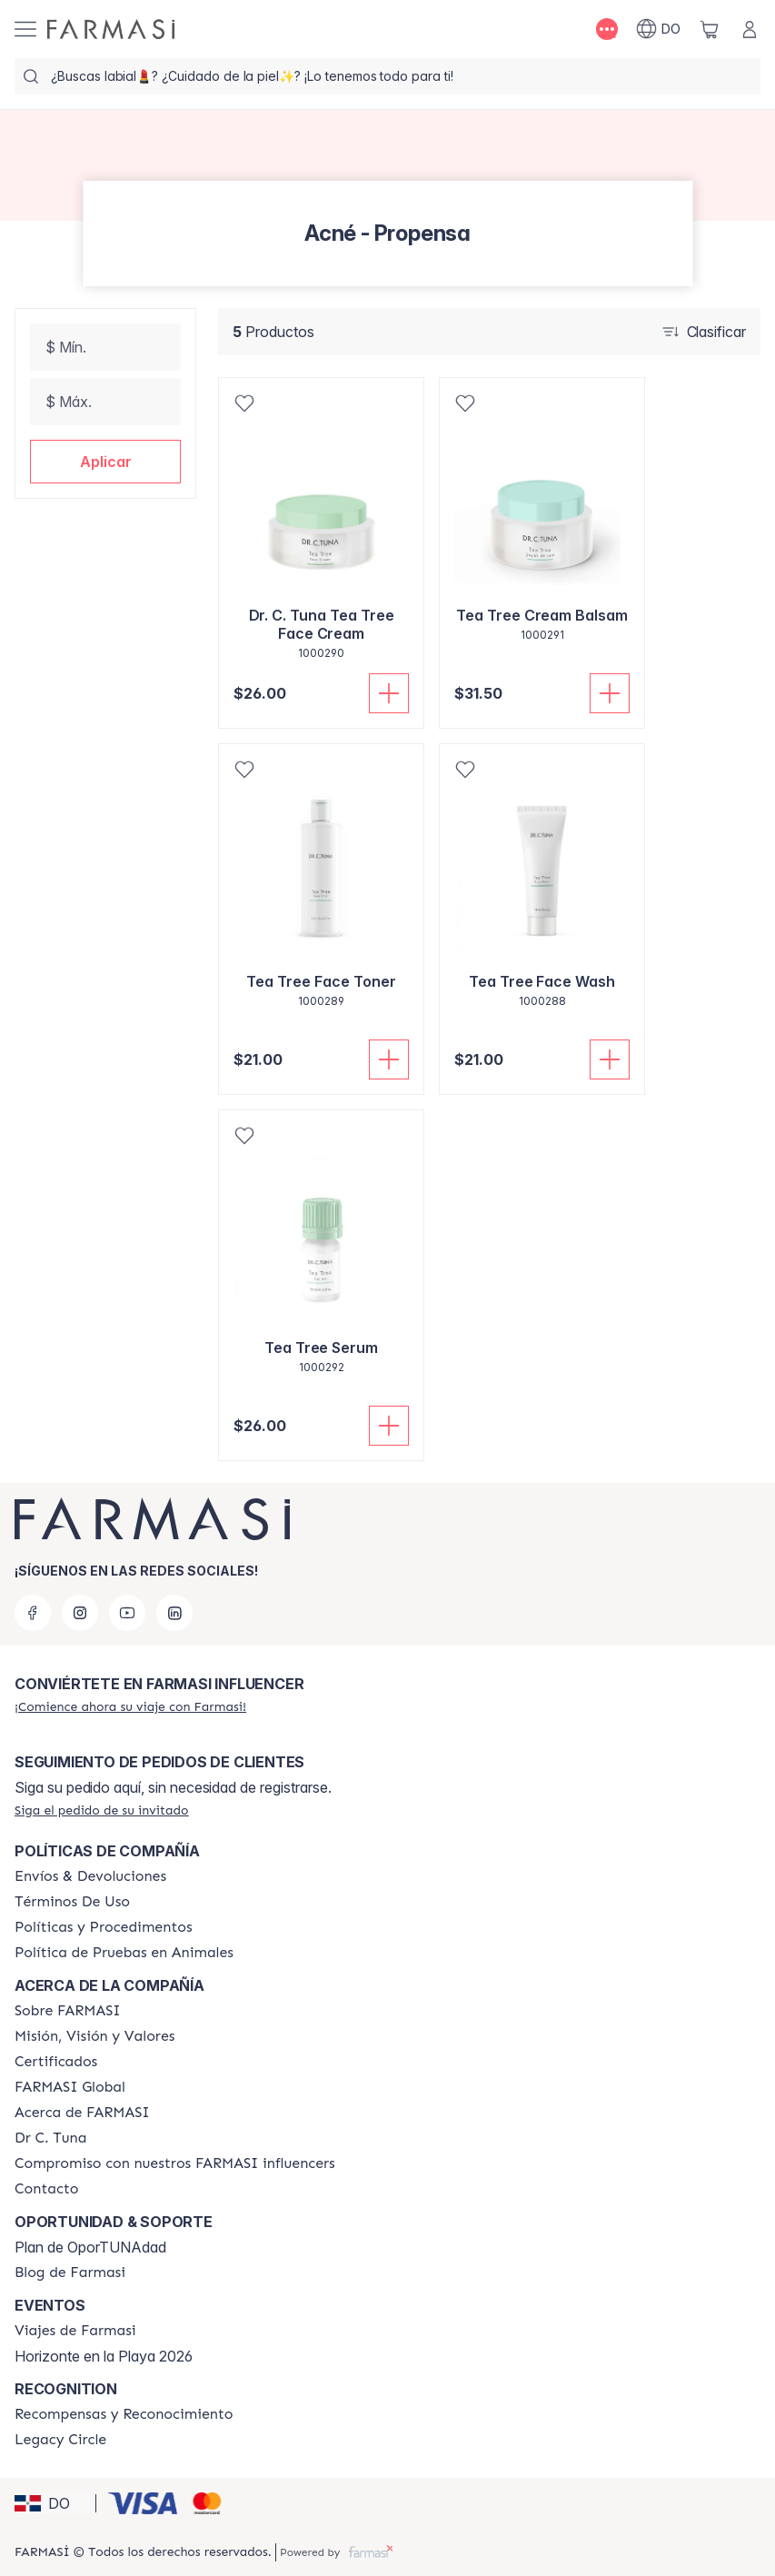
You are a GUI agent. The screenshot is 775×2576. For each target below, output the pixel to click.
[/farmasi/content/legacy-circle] (60, 2440)
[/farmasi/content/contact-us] (47, 2189)
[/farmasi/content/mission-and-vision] (94, 2036)
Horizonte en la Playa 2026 (104, 2356)
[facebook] (33, 1613)
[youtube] (127, 1613)
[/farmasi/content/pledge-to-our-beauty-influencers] (50, 2138)
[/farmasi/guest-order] (102, 1810)
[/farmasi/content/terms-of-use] (72, 1902)
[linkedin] (174, 1613)
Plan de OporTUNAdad (90, 2247)
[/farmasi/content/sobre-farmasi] (68, 2011)
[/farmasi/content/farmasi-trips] (75, 2331)
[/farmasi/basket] (709, 29)
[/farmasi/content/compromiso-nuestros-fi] (175, 2163)
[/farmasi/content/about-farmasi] (82, 2113)
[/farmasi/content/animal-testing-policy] (124, 1953)
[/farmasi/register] (130, 1706)
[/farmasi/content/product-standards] (56, 2062)
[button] (105, 461)
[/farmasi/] (110, 29)
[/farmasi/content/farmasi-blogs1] (70, 2272)
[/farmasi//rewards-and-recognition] (124, 2414)
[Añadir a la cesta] (389, 693)
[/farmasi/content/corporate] (70, 2087)
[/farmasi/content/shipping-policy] (90, 1876)
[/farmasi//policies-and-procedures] (104, 1927)
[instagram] (80, 1613)
